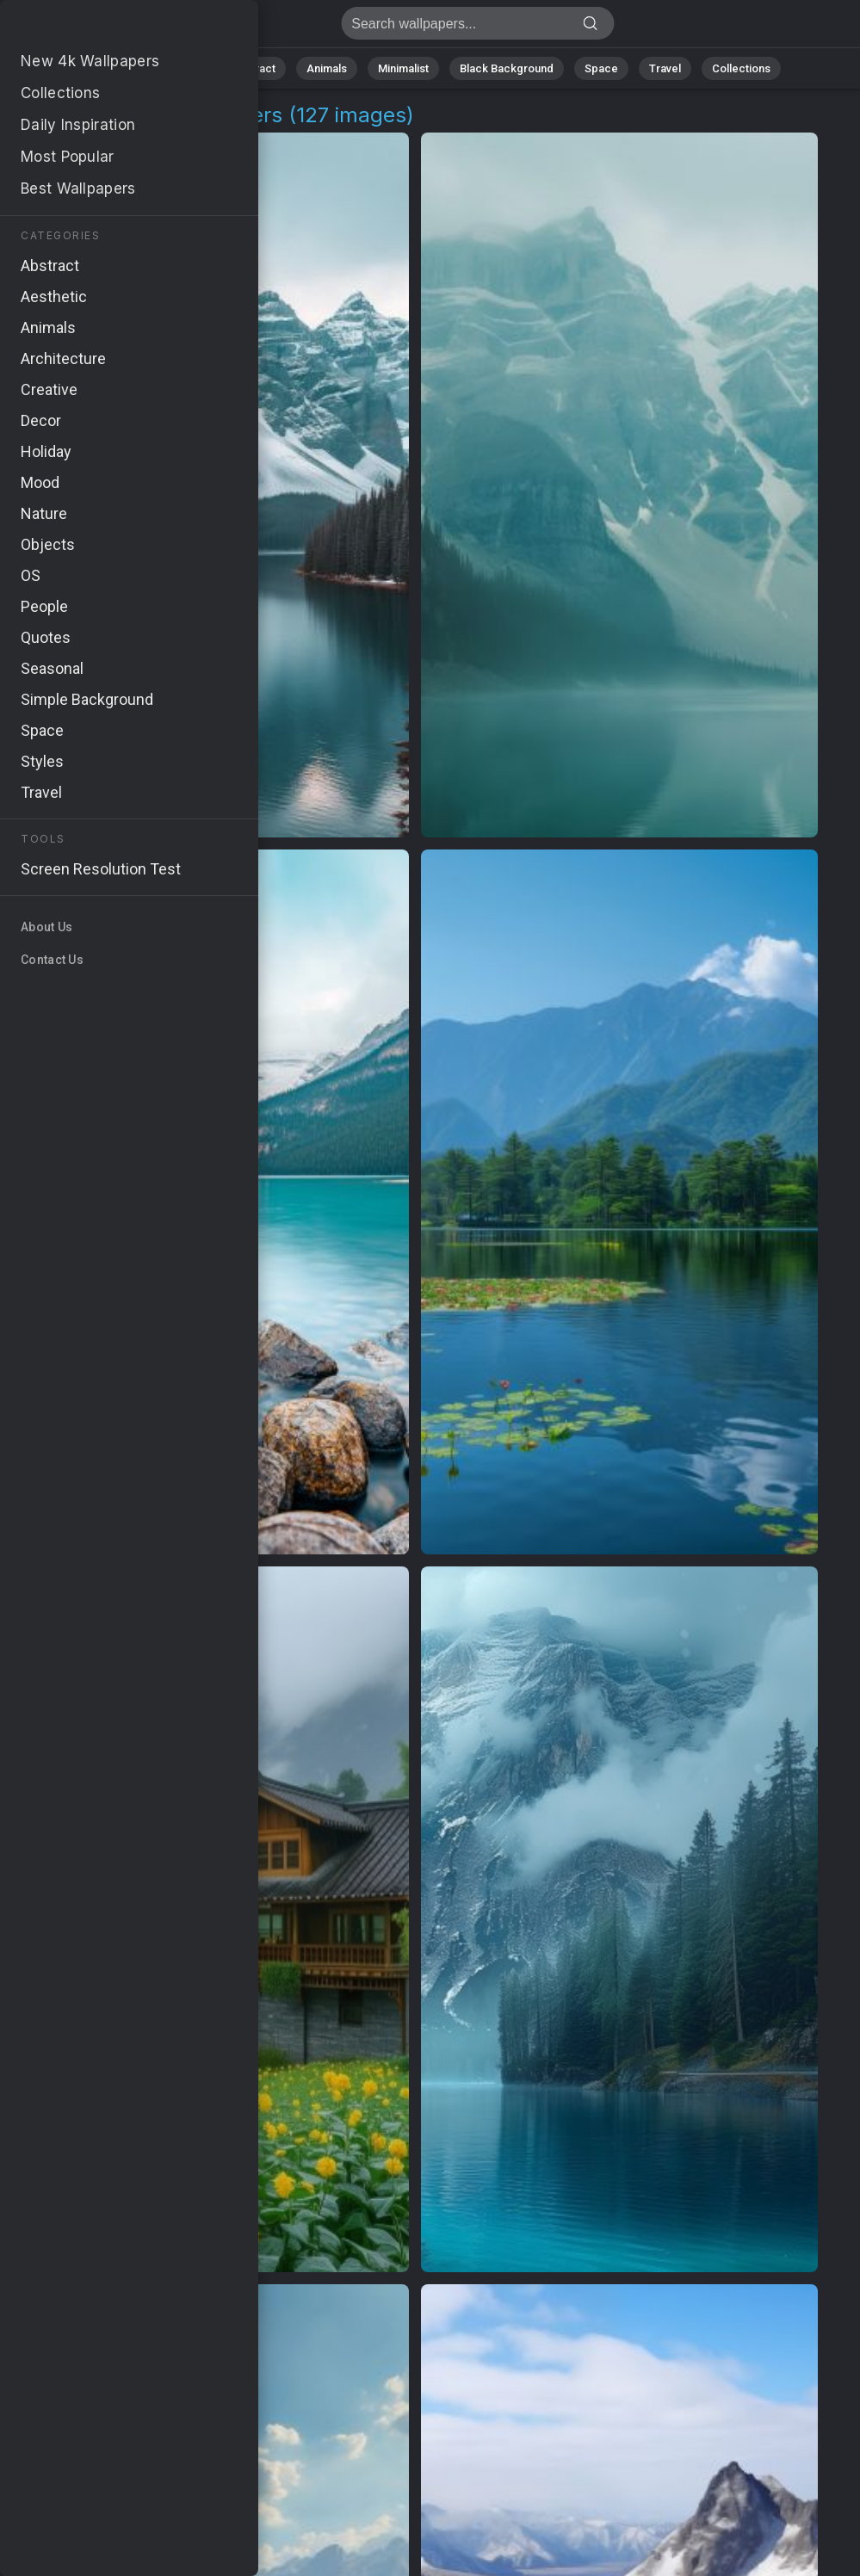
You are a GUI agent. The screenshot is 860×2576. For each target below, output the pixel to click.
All (127, 68)
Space (601, 68)
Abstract (253, 68)
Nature (182, 68)
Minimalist (403, 68)
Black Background (507, 68)
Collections (741, 68)
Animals (326, 68)
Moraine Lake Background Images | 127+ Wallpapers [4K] (103, 28)
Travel (665, 68)
